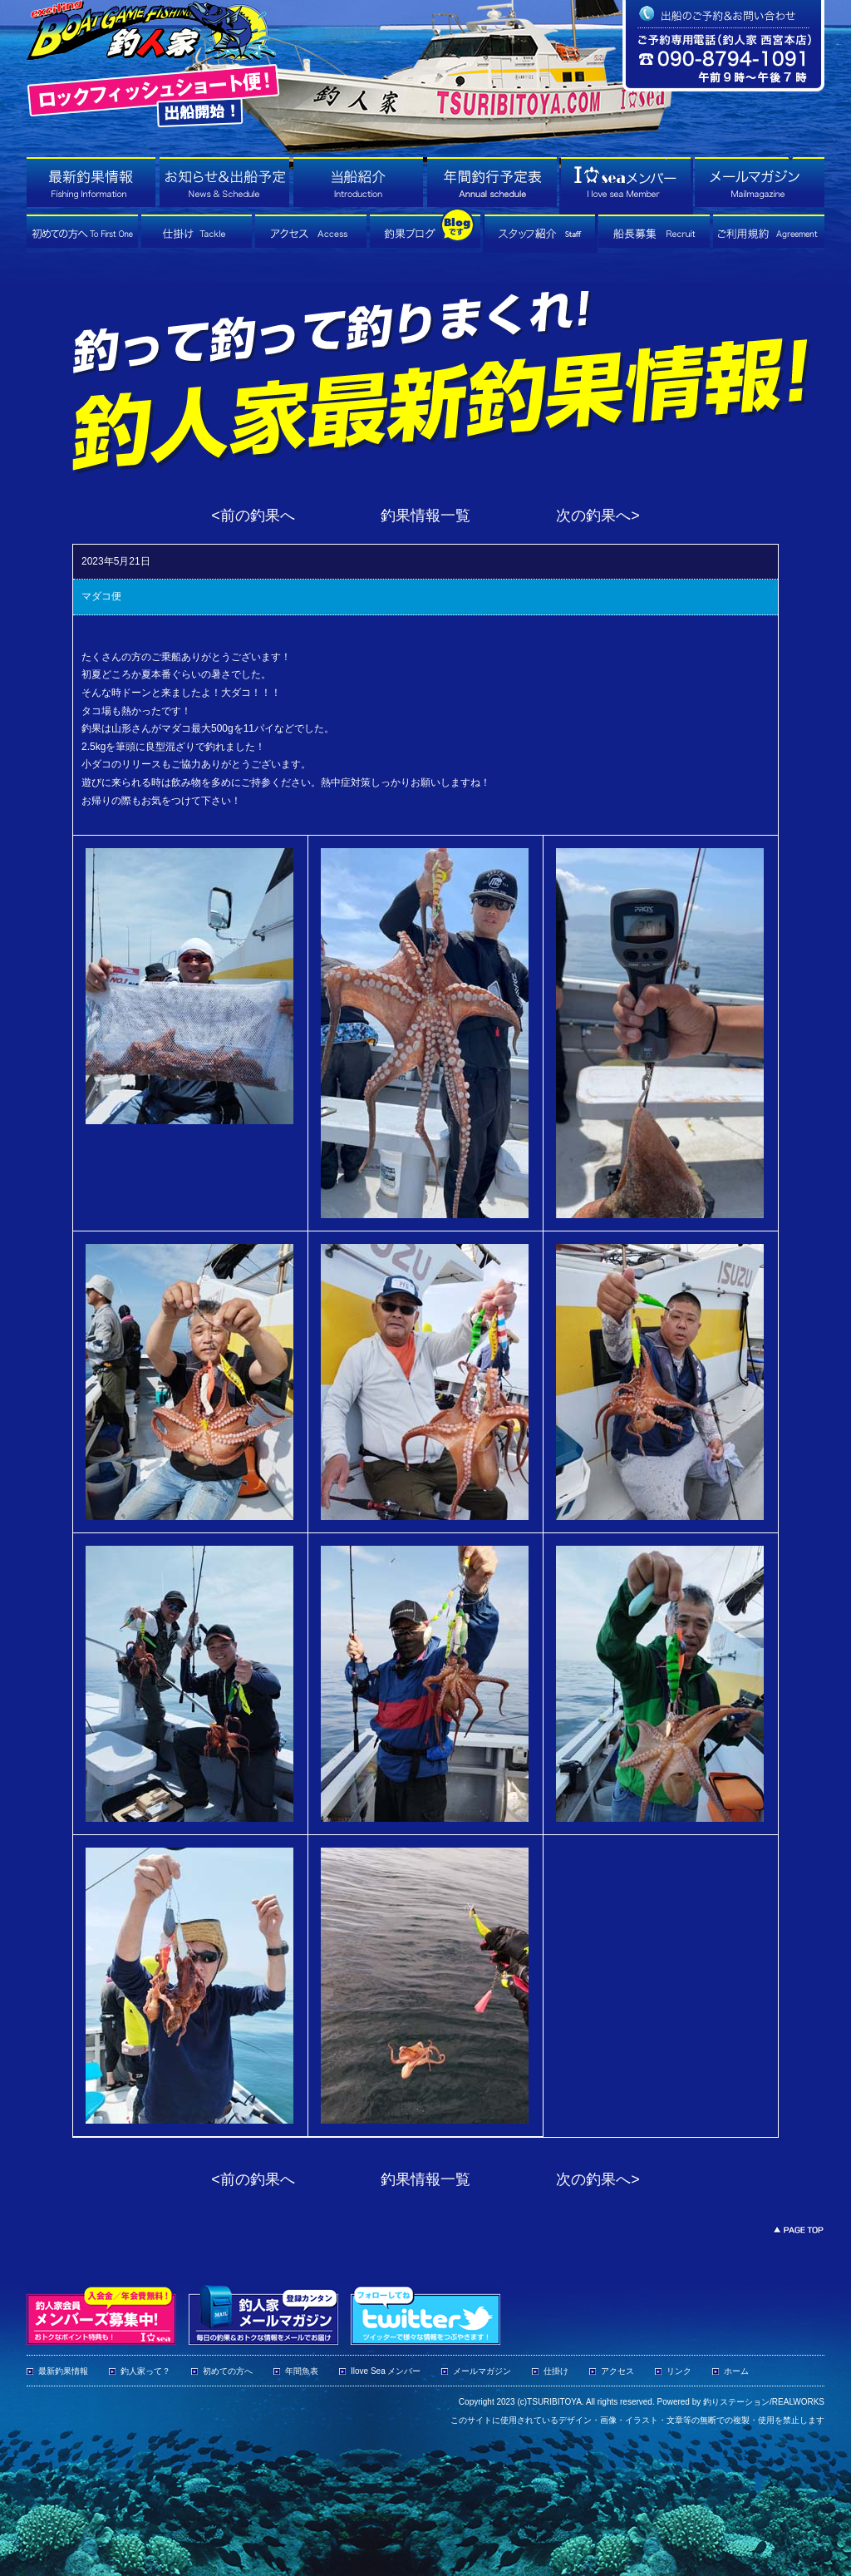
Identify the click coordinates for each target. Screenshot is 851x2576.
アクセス (617, 2371)
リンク (679, 2371)
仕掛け (556, 2371)
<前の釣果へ (253, 515)
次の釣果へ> (598, 515)
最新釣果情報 (63, 2371)
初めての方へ (228, 2371)
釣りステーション (736, 2401)
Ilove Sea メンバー (386, 2371)
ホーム (736, 2371)
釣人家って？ (145, 2371)
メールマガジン (482, 2371)
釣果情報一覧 (425, 515)
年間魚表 (301, 2371)
